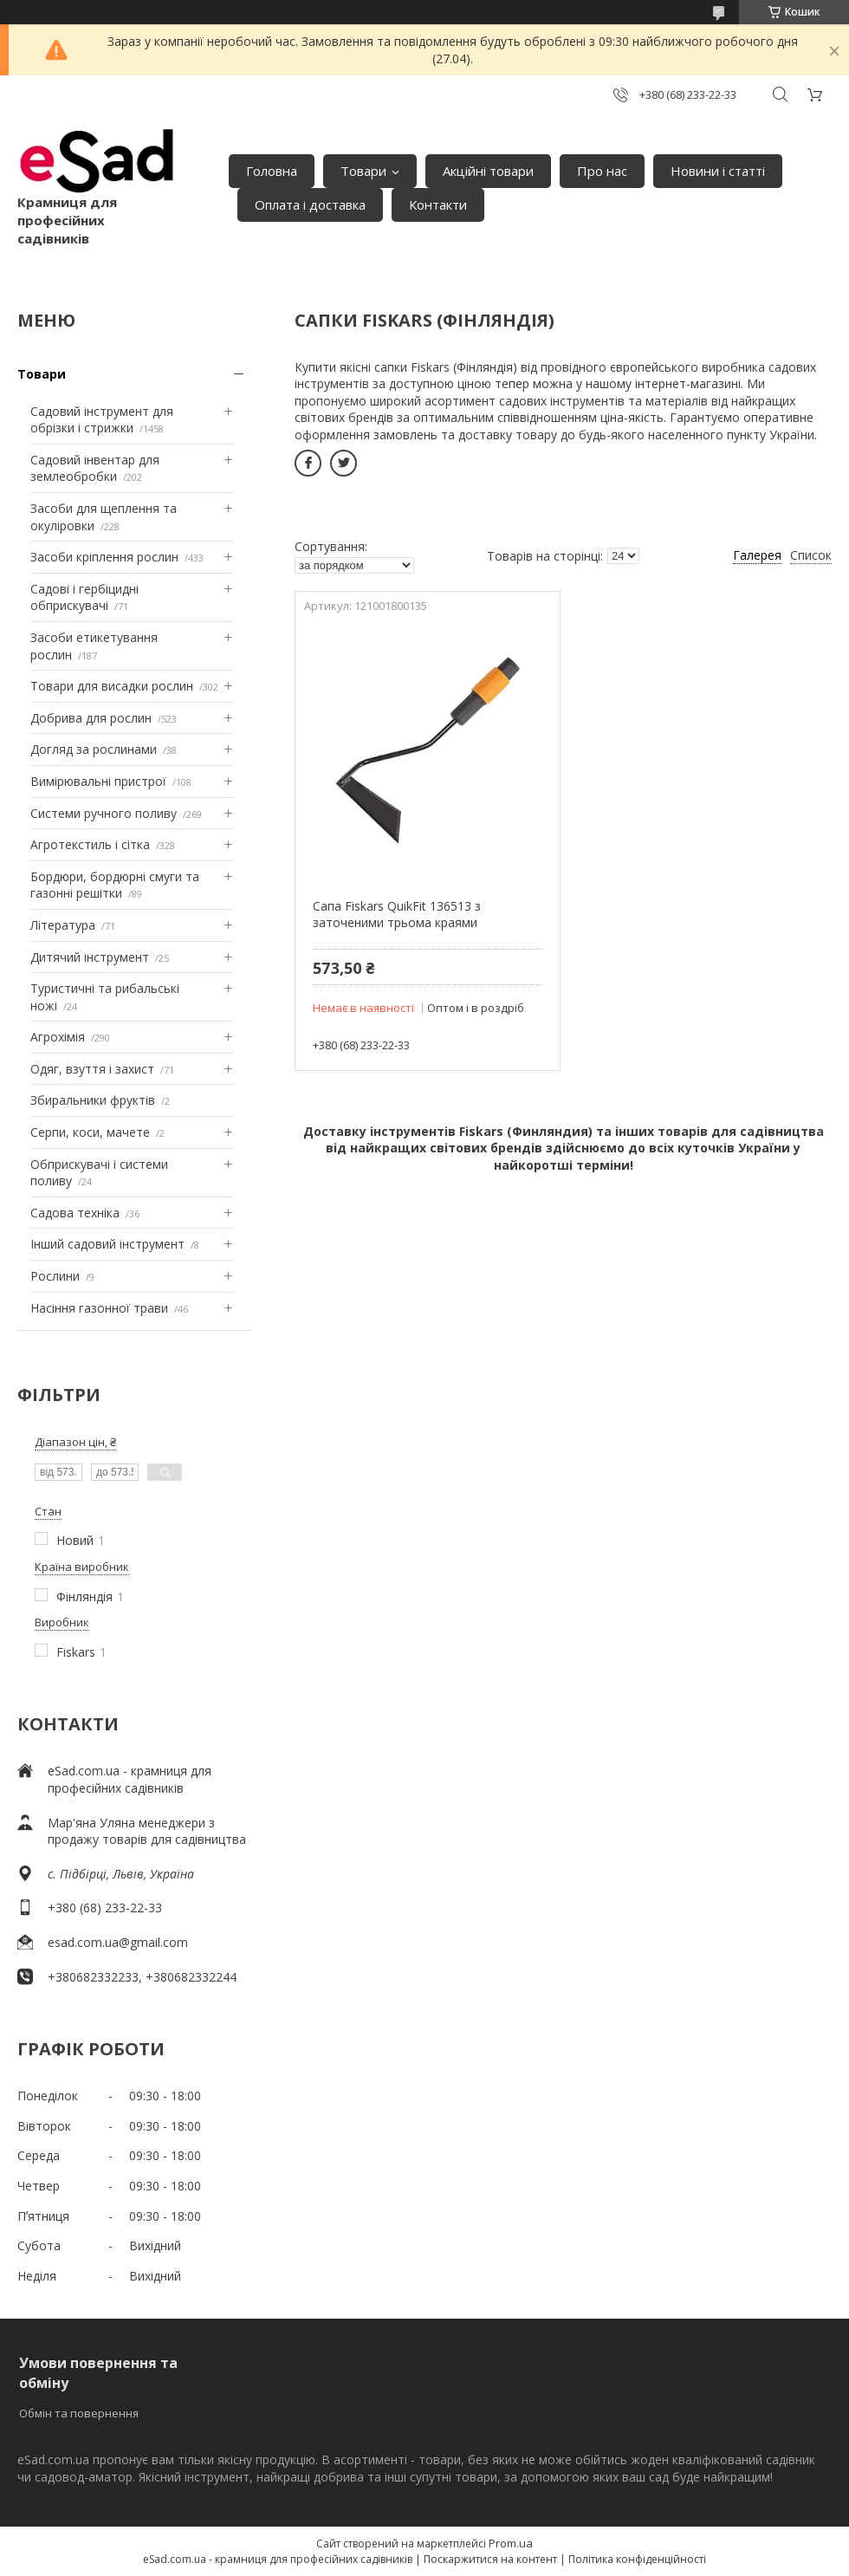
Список (811, 555)
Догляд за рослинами (93, 749)
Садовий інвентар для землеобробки (94, 468)
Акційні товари (488, 170)
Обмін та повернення (79, 2413)
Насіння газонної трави (99, 1308)
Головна (271, 170)
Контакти (438, 204)
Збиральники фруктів (92, 1100)
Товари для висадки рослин (111, 686)
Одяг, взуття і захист (92, 1069)
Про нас (602, 170)
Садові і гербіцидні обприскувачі (84, 597)
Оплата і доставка (310, 204)
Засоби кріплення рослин (104, 556)
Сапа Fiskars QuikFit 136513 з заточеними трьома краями (397, 914)
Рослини (55, 1276)
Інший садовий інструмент (107, 1244)
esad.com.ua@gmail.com (118, 1942)
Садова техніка (75, 1212)
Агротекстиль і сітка (90, 844)
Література (62, 925)
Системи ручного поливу (103, 813)
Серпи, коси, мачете (90, 1132)
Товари (363, 170)
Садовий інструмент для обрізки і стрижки (101, 420)
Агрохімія (57, 1036)
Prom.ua (511, 2543)
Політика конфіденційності (637, 2559)
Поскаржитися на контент (490, 2559)
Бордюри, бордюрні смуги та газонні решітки (114, 885)
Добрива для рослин (91, 718)
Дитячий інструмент (89, 957)
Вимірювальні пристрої (98, 781)
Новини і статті (718, 170)
